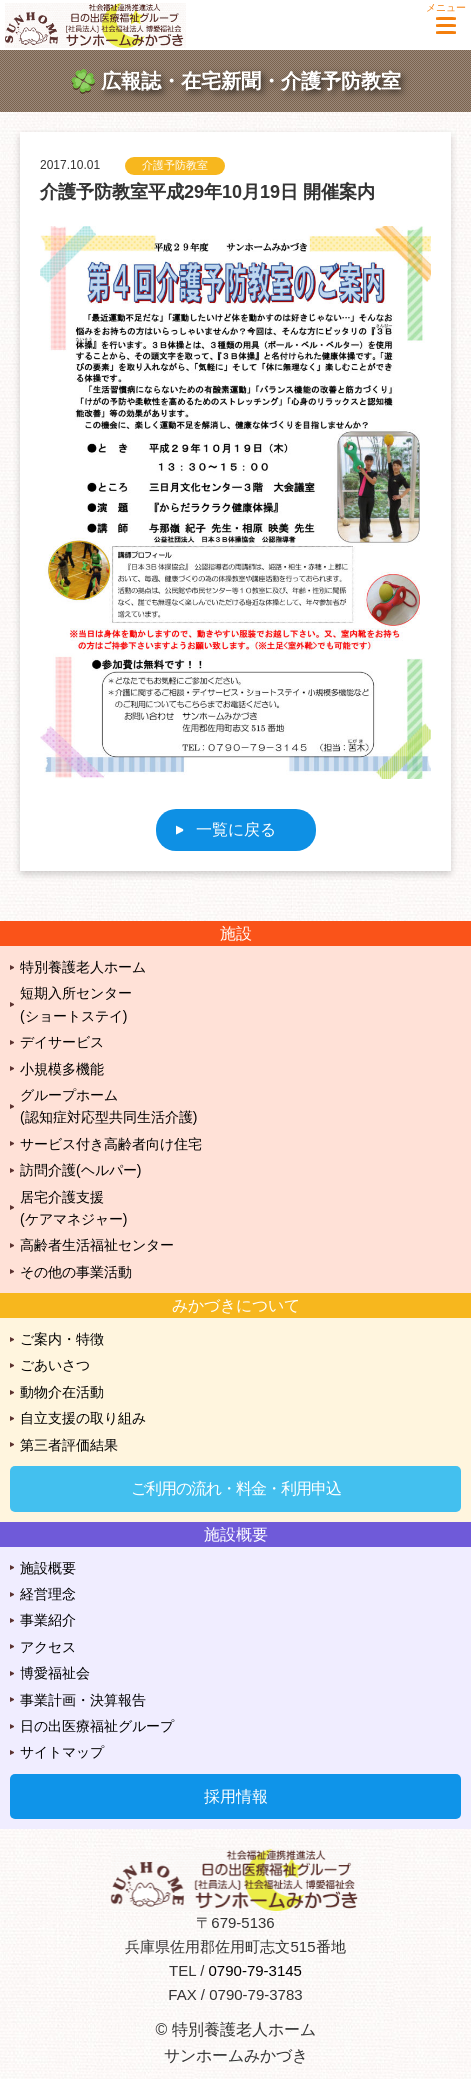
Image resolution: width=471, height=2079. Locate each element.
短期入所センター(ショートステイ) (76, 1004)
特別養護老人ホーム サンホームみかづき (105, 25)
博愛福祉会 (55, 1673)
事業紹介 (48, 1620)
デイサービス (62, 1042)
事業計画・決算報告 (83, 1700)
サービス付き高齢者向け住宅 (111, 1144)
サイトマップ (62, 1752)
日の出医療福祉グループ (97, 1726)
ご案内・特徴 (62, 1339)
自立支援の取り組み (83, 1418)
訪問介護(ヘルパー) (80, 1170)
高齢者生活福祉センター (97, 1245)
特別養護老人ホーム (83, 967)
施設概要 (48, 1568)
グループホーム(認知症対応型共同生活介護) (108, 1106)
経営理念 (48, 1594)
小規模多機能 (62, 1069)
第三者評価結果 (69, 1445)
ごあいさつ (55, 1365)
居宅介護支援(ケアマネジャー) (73, 1208)
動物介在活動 (62, 1392)
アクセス (48, 1647)
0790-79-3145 (255, 1970)
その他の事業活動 (76, 1272)
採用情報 (236, 1796)
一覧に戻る (236, 829)
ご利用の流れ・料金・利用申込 (236, 1488)
